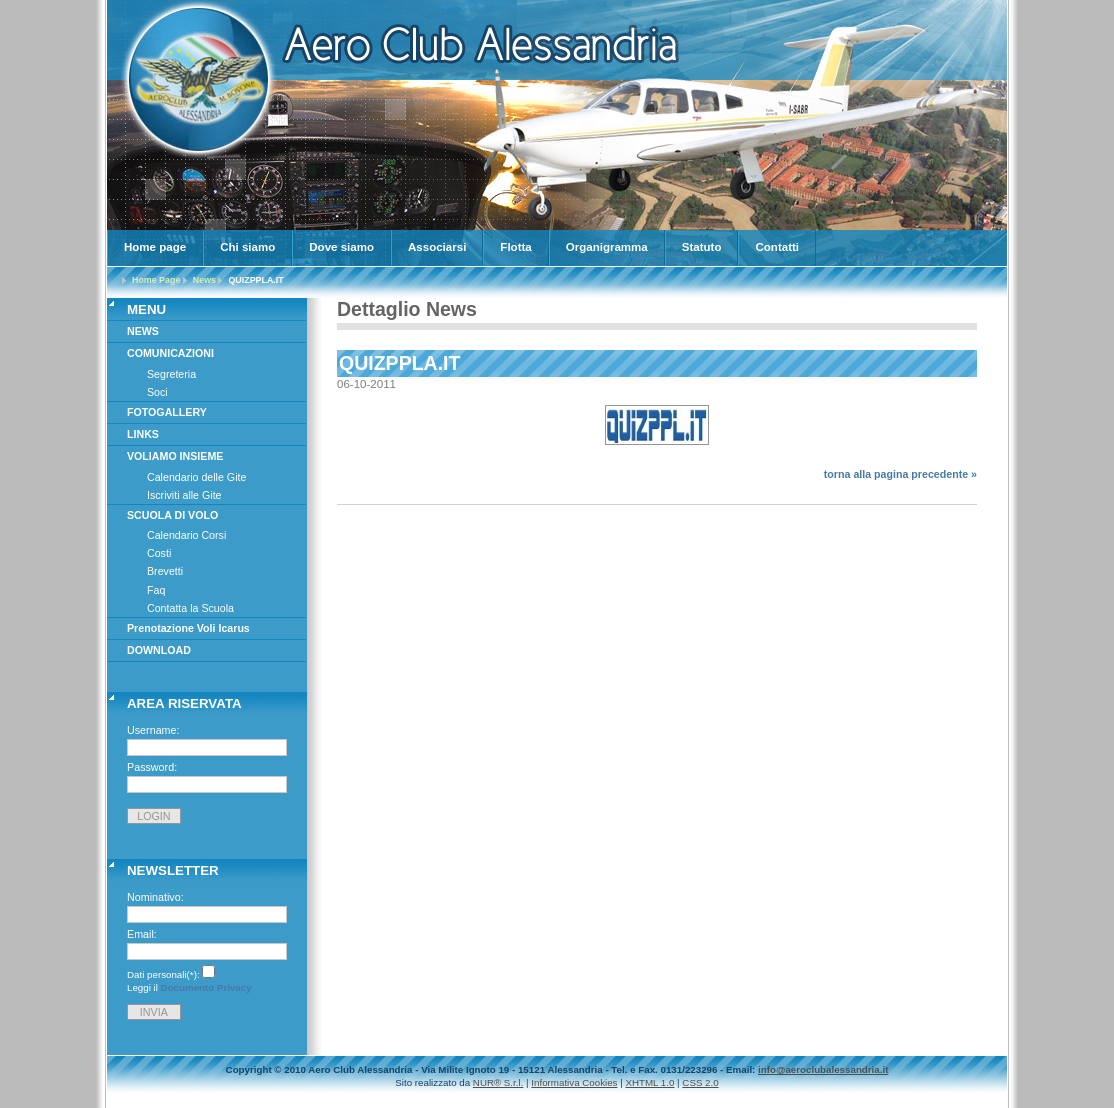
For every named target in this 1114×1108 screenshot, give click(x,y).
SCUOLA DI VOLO (172, 515)
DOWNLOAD (159, 650)
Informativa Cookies (574, 1082)
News (204, 280)
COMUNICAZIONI (170, 353)
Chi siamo (247, 247)
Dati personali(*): (163, 974)
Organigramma (607, 247)
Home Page (156, 280)
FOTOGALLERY (167, 412)
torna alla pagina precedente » (900, 474)
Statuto (702, 247)
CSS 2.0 (700, 1082)
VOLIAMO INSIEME (175, 456)
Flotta (515, 247)
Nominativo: (155, 897)
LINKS (143, 434)
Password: (152, 767)
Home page (155, 247)
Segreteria (171, 374)
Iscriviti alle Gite (184, 495)
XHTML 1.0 (649, 1082)
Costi (159, 553)
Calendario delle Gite (196, 477)
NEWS (143, 331)
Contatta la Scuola (190, 608)
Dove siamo (341, 247)
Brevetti (165, 571)
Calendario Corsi (186, 535)
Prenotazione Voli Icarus (188, 628)
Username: (153, 730)
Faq (156, 590)
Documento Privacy (206, 987)
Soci (157, 392)
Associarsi (437, 247)
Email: (142, 934)
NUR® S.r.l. (498, 1082)
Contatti (777, 247)
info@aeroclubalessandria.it (823, 1069)
